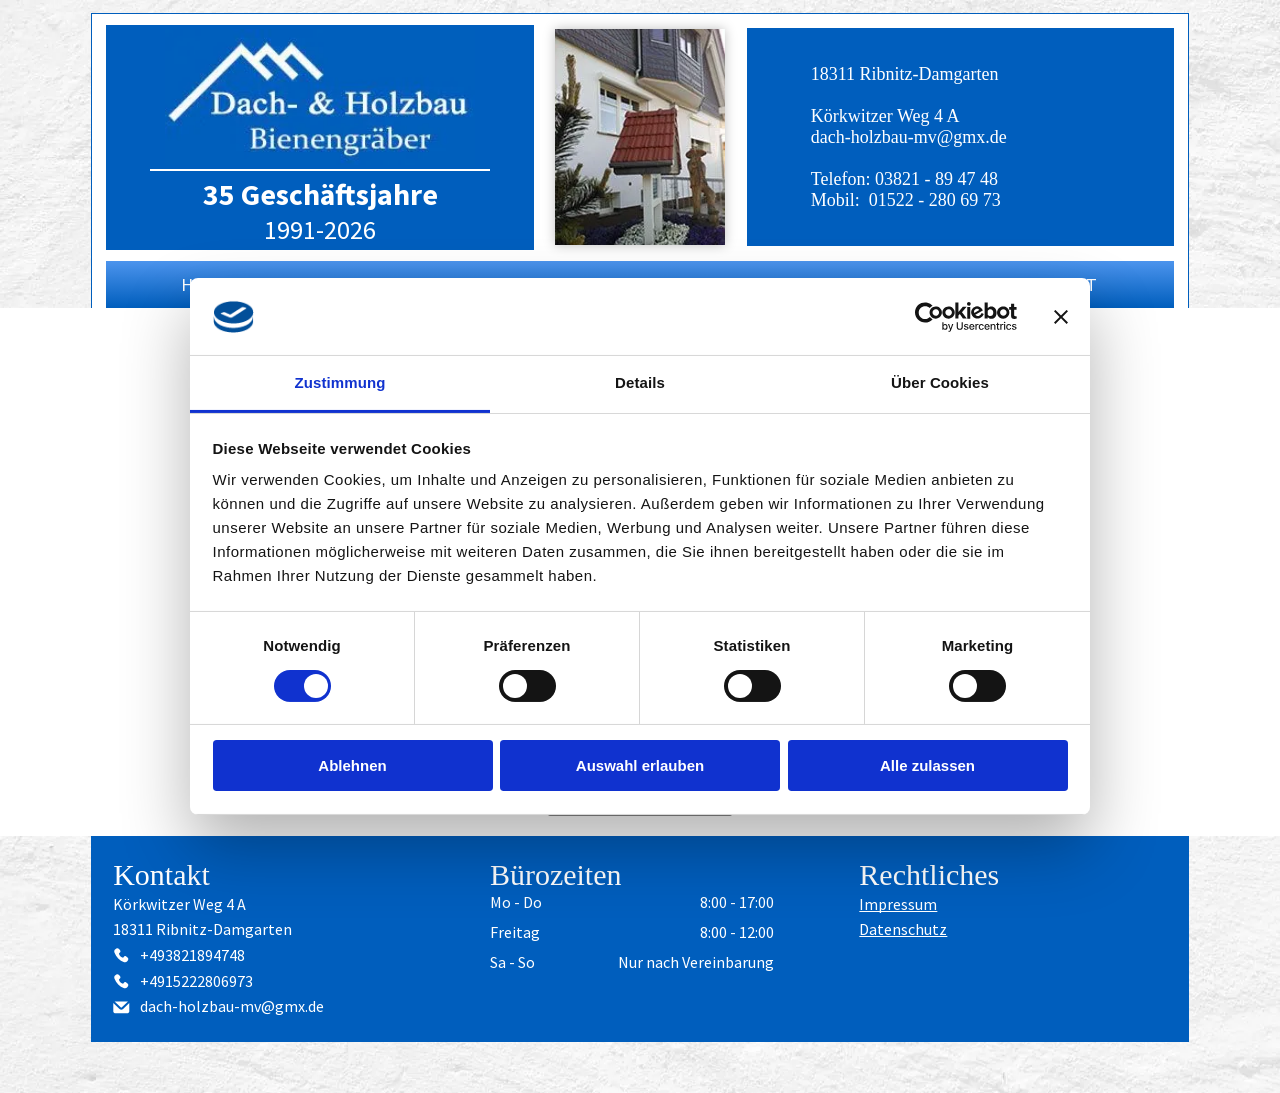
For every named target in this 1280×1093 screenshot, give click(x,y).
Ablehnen (352, 765)
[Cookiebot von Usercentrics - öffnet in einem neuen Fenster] (929, 317)
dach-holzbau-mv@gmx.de (909, 137)
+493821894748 (192, 955)
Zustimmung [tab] (340, 382)
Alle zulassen (927, 765)
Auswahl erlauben (640, 765)
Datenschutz (903, 929)
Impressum (898, 904)
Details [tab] (640, 382)
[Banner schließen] (1061, 317)
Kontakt (161, 874)
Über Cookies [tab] (940, 382)
